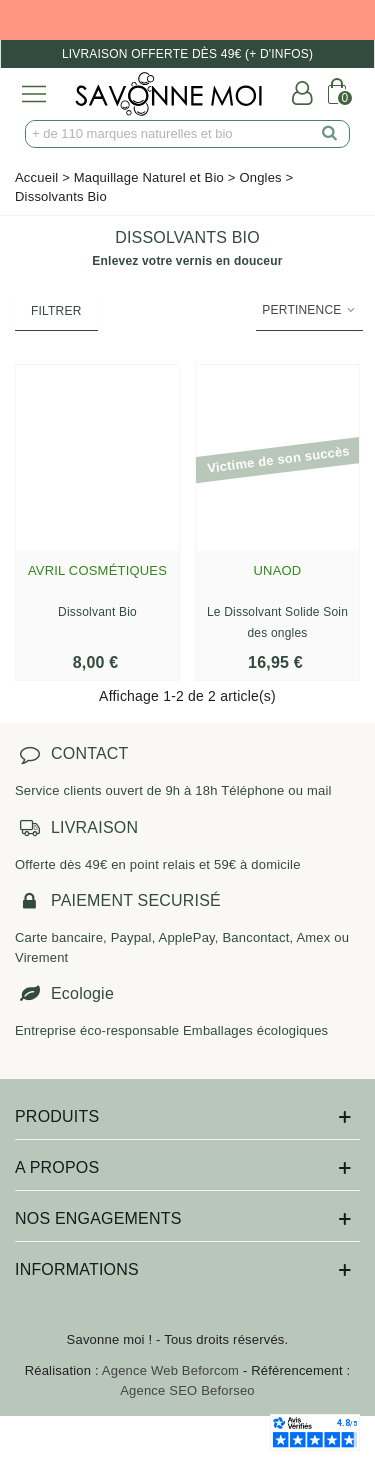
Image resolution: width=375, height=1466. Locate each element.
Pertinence (309, 310)
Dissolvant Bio (97, 612)
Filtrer (56, 311)
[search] (330, 134)
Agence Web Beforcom (170, 1370)
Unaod (278, 570)
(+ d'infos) (279, 54)
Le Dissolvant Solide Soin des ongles (277, 622)
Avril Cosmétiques (97, 570)
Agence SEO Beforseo (187, 1390)
